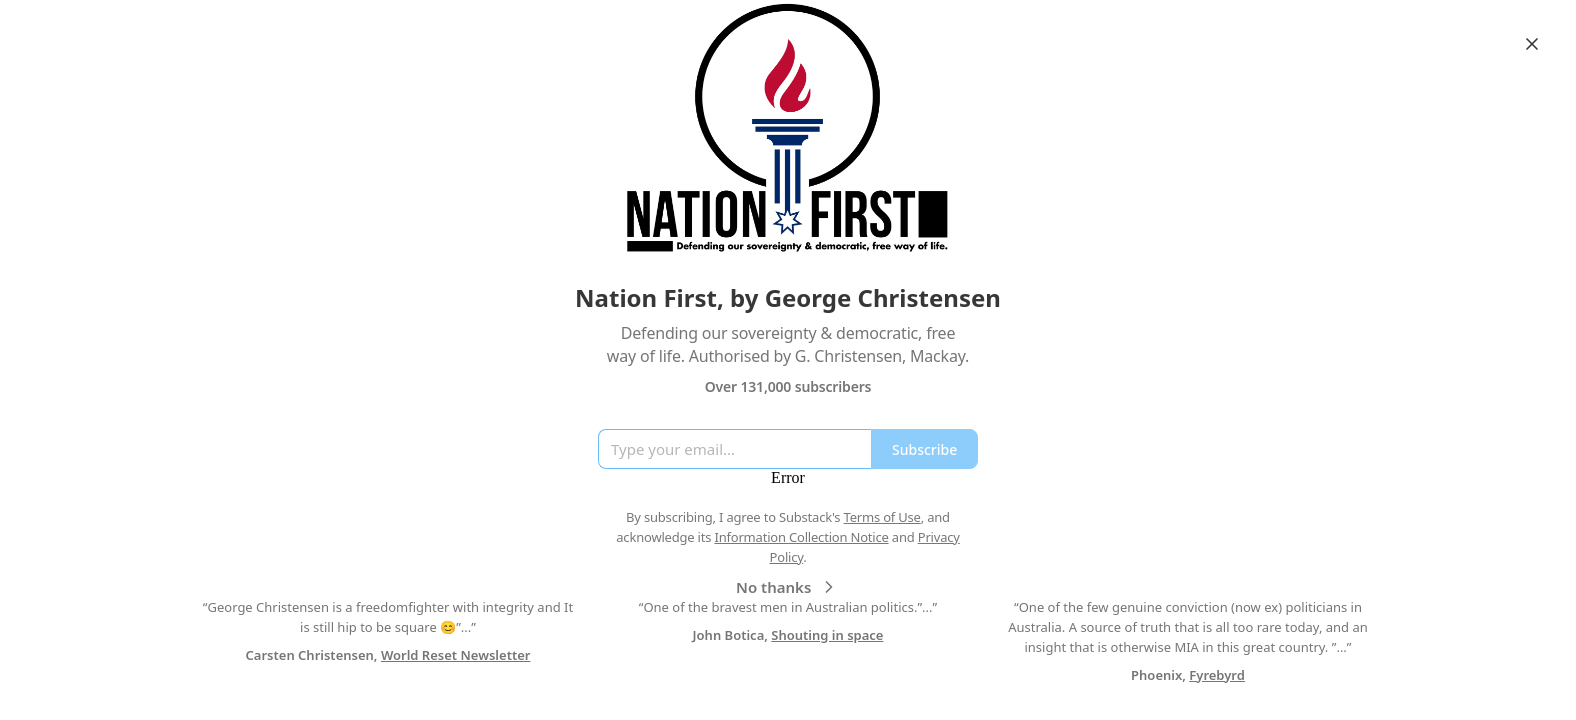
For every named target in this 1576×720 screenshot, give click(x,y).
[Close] (1532, 44)
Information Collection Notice (801, 537)
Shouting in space (827, 635)
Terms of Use (882, 517)
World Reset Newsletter (456, 655)
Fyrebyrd (1217, 675)
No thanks (787, 587)
